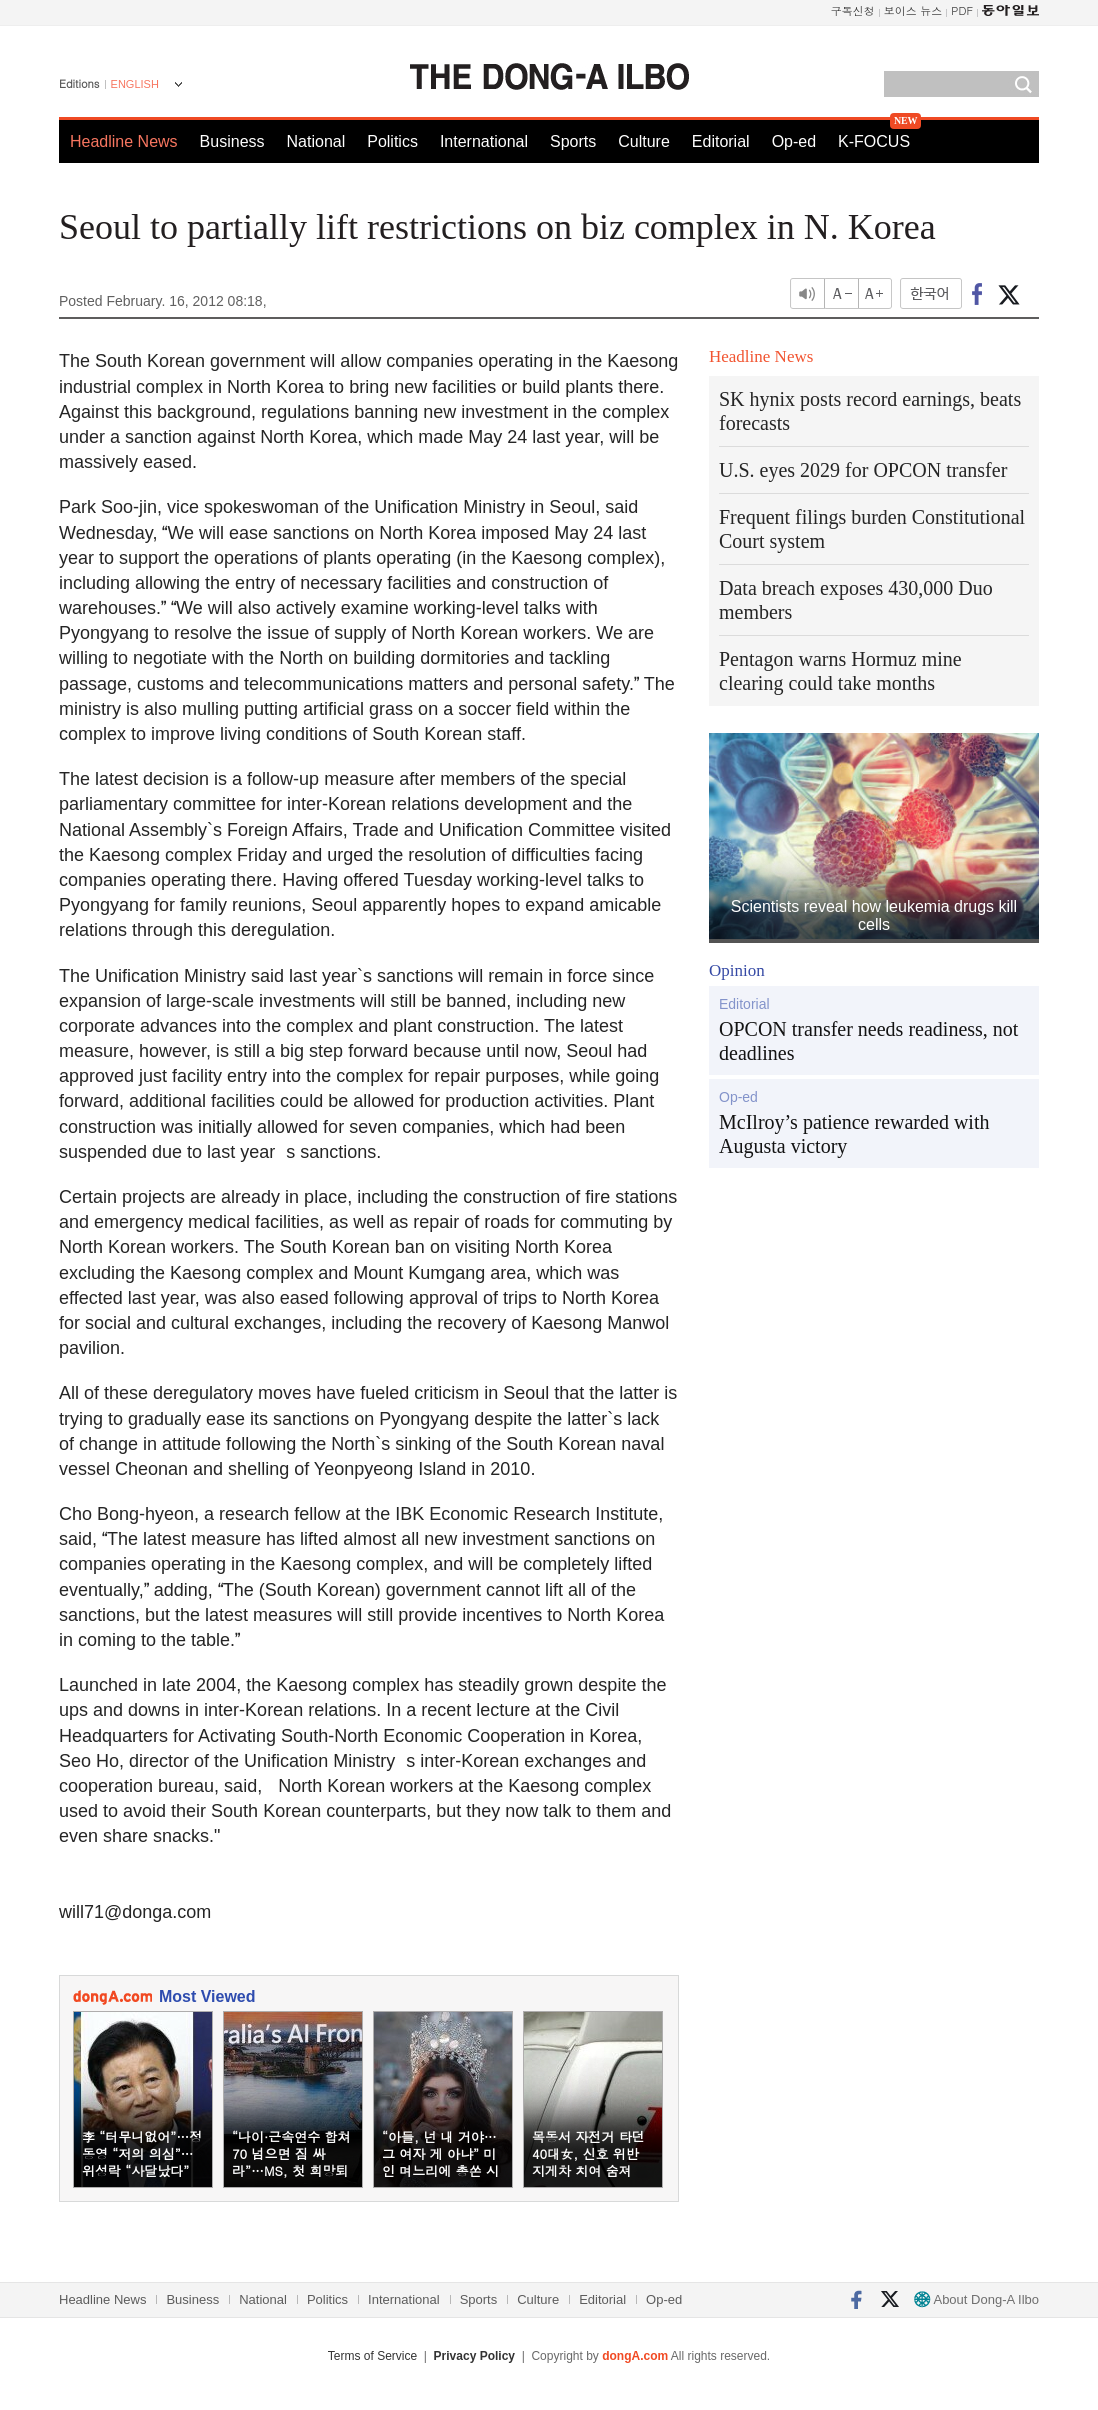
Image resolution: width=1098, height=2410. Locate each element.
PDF (962, 10)
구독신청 (853, 10)
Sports (573, 141)
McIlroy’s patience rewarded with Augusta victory (854, 1134)
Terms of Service (372, 2356)
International (484, 141)
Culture (644, 141)
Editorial (721, 141)
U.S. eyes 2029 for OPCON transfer (863, 470)
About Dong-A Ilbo (976, 2299)
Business (232, 141)
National (316, 141)
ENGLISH (135, 84)
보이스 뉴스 (913, 10)
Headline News (124, 141)
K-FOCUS (874, 141)
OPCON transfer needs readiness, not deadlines (868, 1041)
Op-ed (794, 141)
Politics (392, 141)
